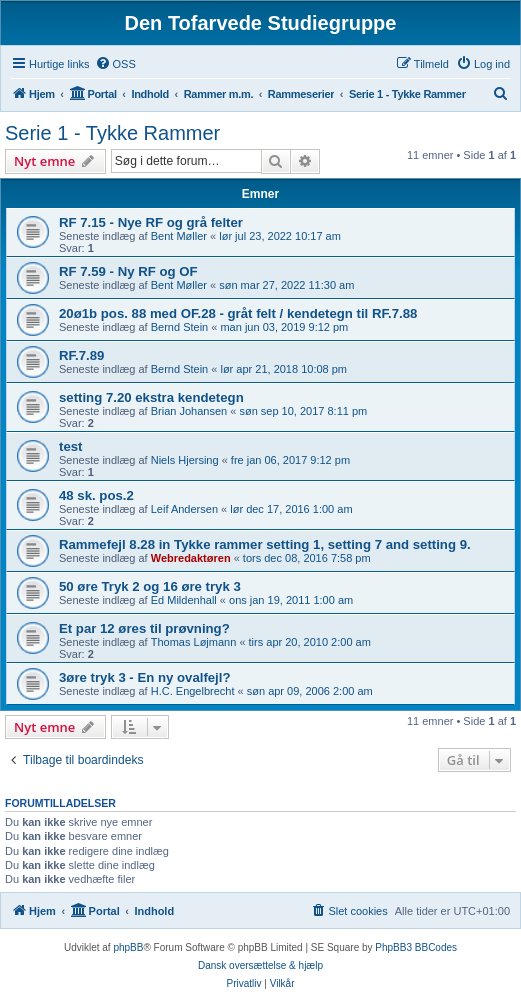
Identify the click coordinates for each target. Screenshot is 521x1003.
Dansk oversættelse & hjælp (260, 965)
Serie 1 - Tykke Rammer (112, 133)
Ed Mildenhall (184, 600)
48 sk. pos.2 (96, 495)
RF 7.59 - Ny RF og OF (128, 271)
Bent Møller (179, 236)
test (70, 446)
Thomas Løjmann (194, 642)
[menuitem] (115, 64)
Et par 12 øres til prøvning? (144, 628)
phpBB (128, 947)
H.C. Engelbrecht (193, 691)
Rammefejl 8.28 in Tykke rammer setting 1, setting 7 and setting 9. (265, 544)
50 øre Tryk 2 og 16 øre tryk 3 (150, 586)
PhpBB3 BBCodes (416, 947)
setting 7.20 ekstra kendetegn (151, 397)
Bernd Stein (179, 327)
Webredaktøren (191, 558)
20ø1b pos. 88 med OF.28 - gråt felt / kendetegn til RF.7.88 (238, 313)
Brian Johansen (189, 411)
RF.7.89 (81, 355)
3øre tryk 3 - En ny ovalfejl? (145, 677)
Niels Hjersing (185, 460)
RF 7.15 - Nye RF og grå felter (151, 222)
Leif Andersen (184, 509)
